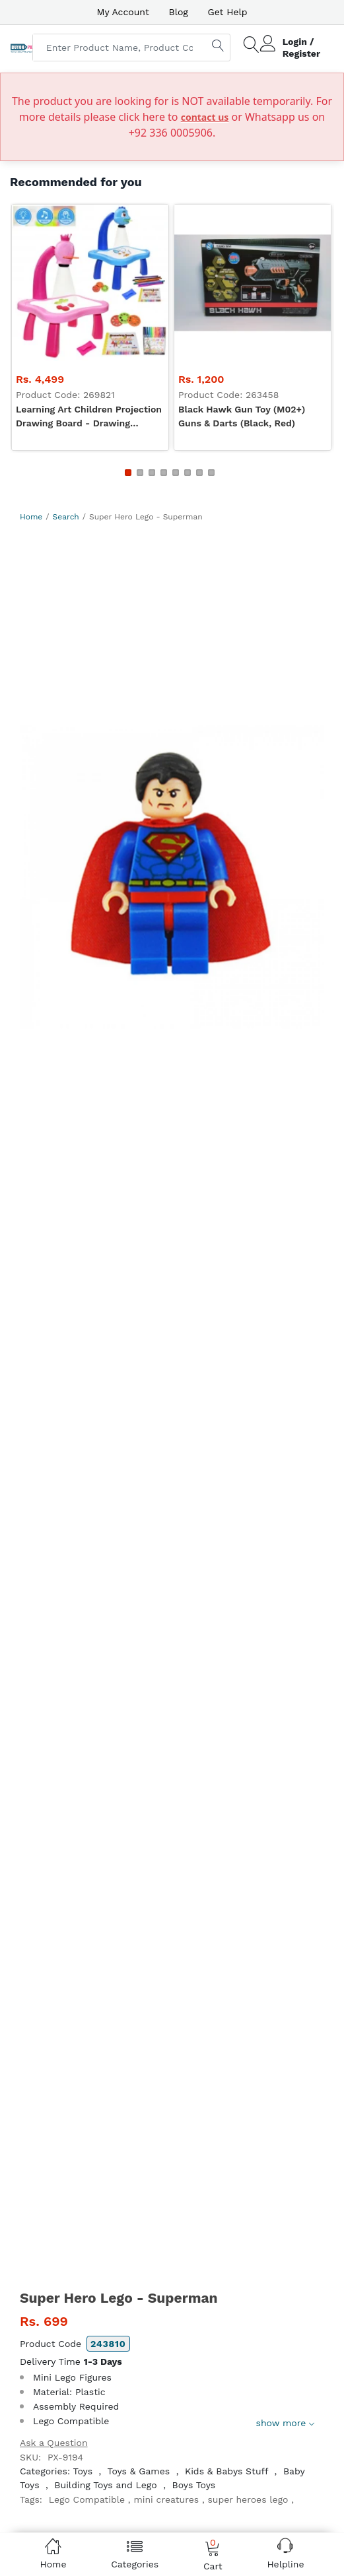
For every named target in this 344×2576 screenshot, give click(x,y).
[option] (172, 877)
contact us (205, 117)
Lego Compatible (87, 2499)
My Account (122, 12)
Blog (178, 12)
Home (31, 516)
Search (66, 516)
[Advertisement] (172, 622)
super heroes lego (247, 2499)
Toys (82, 2471)
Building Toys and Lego (105, 2485)
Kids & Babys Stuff (226, 2471)
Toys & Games (138, 2471)
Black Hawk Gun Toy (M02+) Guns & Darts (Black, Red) (241, 416)
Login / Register (301, 47)
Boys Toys (194, 2485)
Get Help (228, 12)
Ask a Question (54, 2442)
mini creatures (166, 2499)
